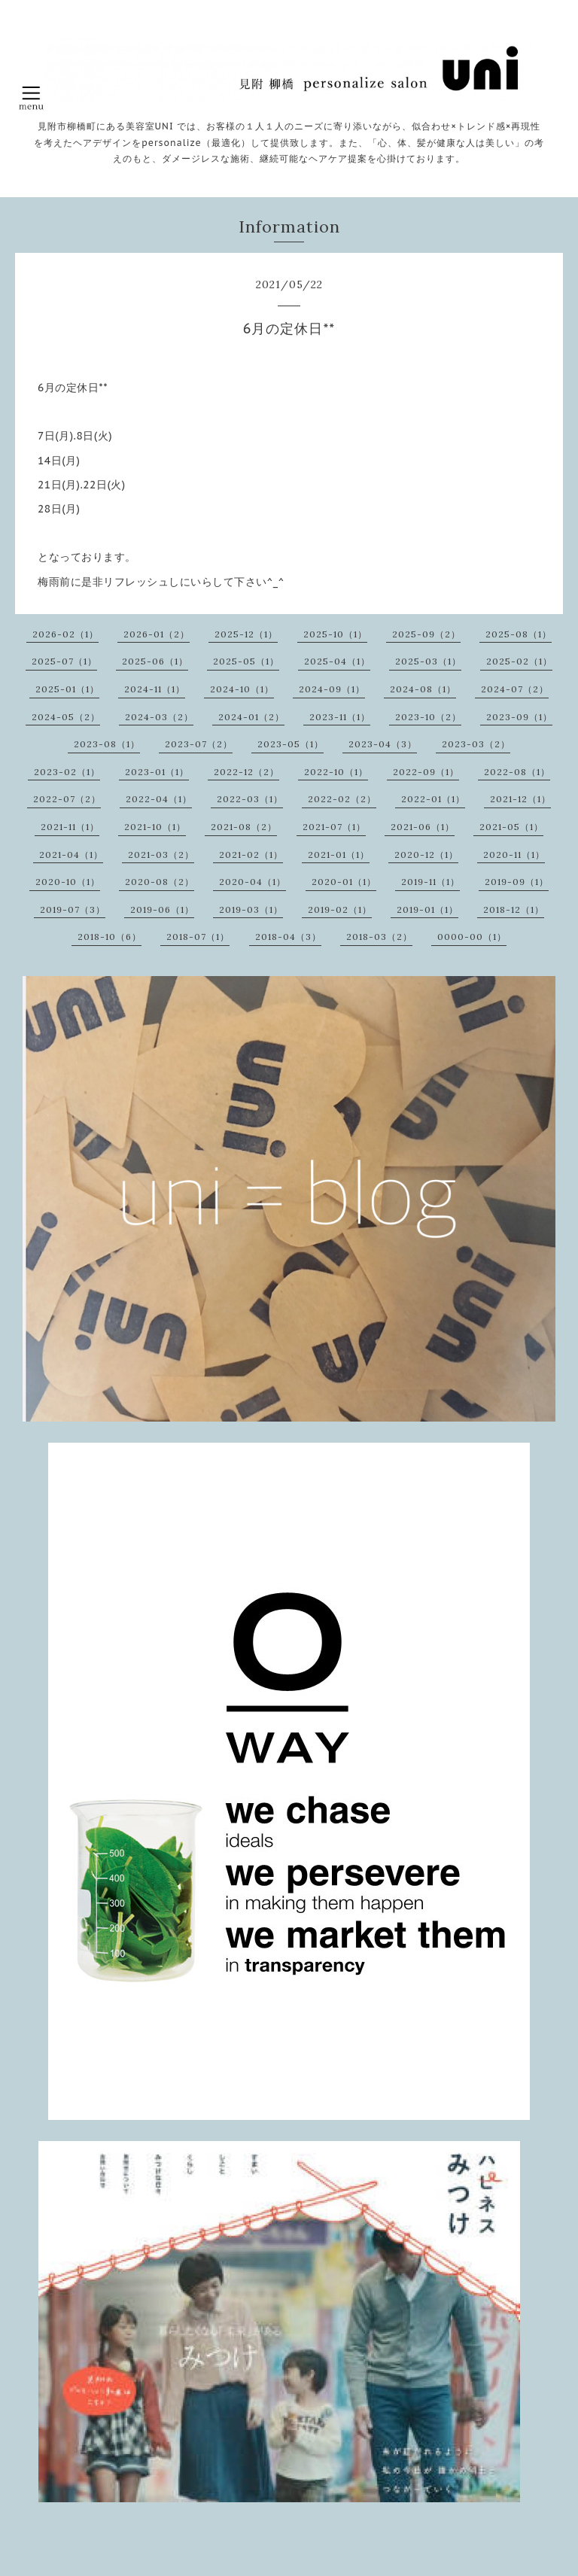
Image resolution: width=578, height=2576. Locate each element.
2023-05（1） (290, 744)
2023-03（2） (476, 744)
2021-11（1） (70, 826)
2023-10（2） (428, 716)
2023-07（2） (199, 744)
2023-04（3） (382, 744)
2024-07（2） (515, 689)
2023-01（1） (157, 771)
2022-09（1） (426, 771)
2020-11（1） (514, 854)
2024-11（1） (154, 689)
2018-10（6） (109, 936)
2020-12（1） (426, 854)
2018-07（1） (198, 936)
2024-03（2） (159, 716)
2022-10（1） (336, 771)
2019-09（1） (517, 881)
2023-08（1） (107, 744)
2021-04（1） (71, 854)
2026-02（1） (65, 634)
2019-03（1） (251, 909)
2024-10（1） (242, 689)
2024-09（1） (332, 689)
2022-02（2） (342, 798)
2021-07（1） (334, 826)
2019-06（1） (162, 909)
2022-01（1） (433, 798)
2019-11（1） (430, 881)
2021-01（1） (339, 854)
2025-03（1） (428, 661)
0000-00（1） (472, 936)
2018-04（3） (288, 936)
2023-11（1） (339, 716)
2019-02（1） (340, 909)
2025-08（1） (518, 634)
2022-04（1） (159, 798)
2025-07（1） (64, 661)
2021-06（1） (423, 826)
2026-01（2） (156, 634)
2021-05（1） (511, 826)
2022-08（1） (517, 771)
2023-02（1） (67, 771)
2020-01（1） (344, 881)
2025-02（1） (519, 661)
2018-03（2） (379, 936)
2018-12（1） (513, 909)
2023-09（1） (519, 716)
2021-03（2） (161, 854)
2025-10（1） (335, 634)
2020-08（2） (159, 881)
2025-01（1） (67, 689)
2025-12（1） (246, 634)
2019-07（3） (72, 909)
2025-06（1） (155, 661)
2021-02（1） (251, 854)
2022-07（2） (67, 798)
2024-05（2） (66, 716)
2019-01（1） (427, 909)
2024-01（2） (251, 716)
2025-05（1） (246, 661)
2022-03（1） (250, 798)
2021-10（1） (155, 826)
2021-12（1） (520, 798)
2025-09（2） (426, 634)
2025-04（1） (337, 661)
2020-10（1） (67, 881)
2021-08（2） (244, 826)
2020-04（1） (252, 881)
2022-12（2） (246, 771)
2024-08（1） (423, 689)
